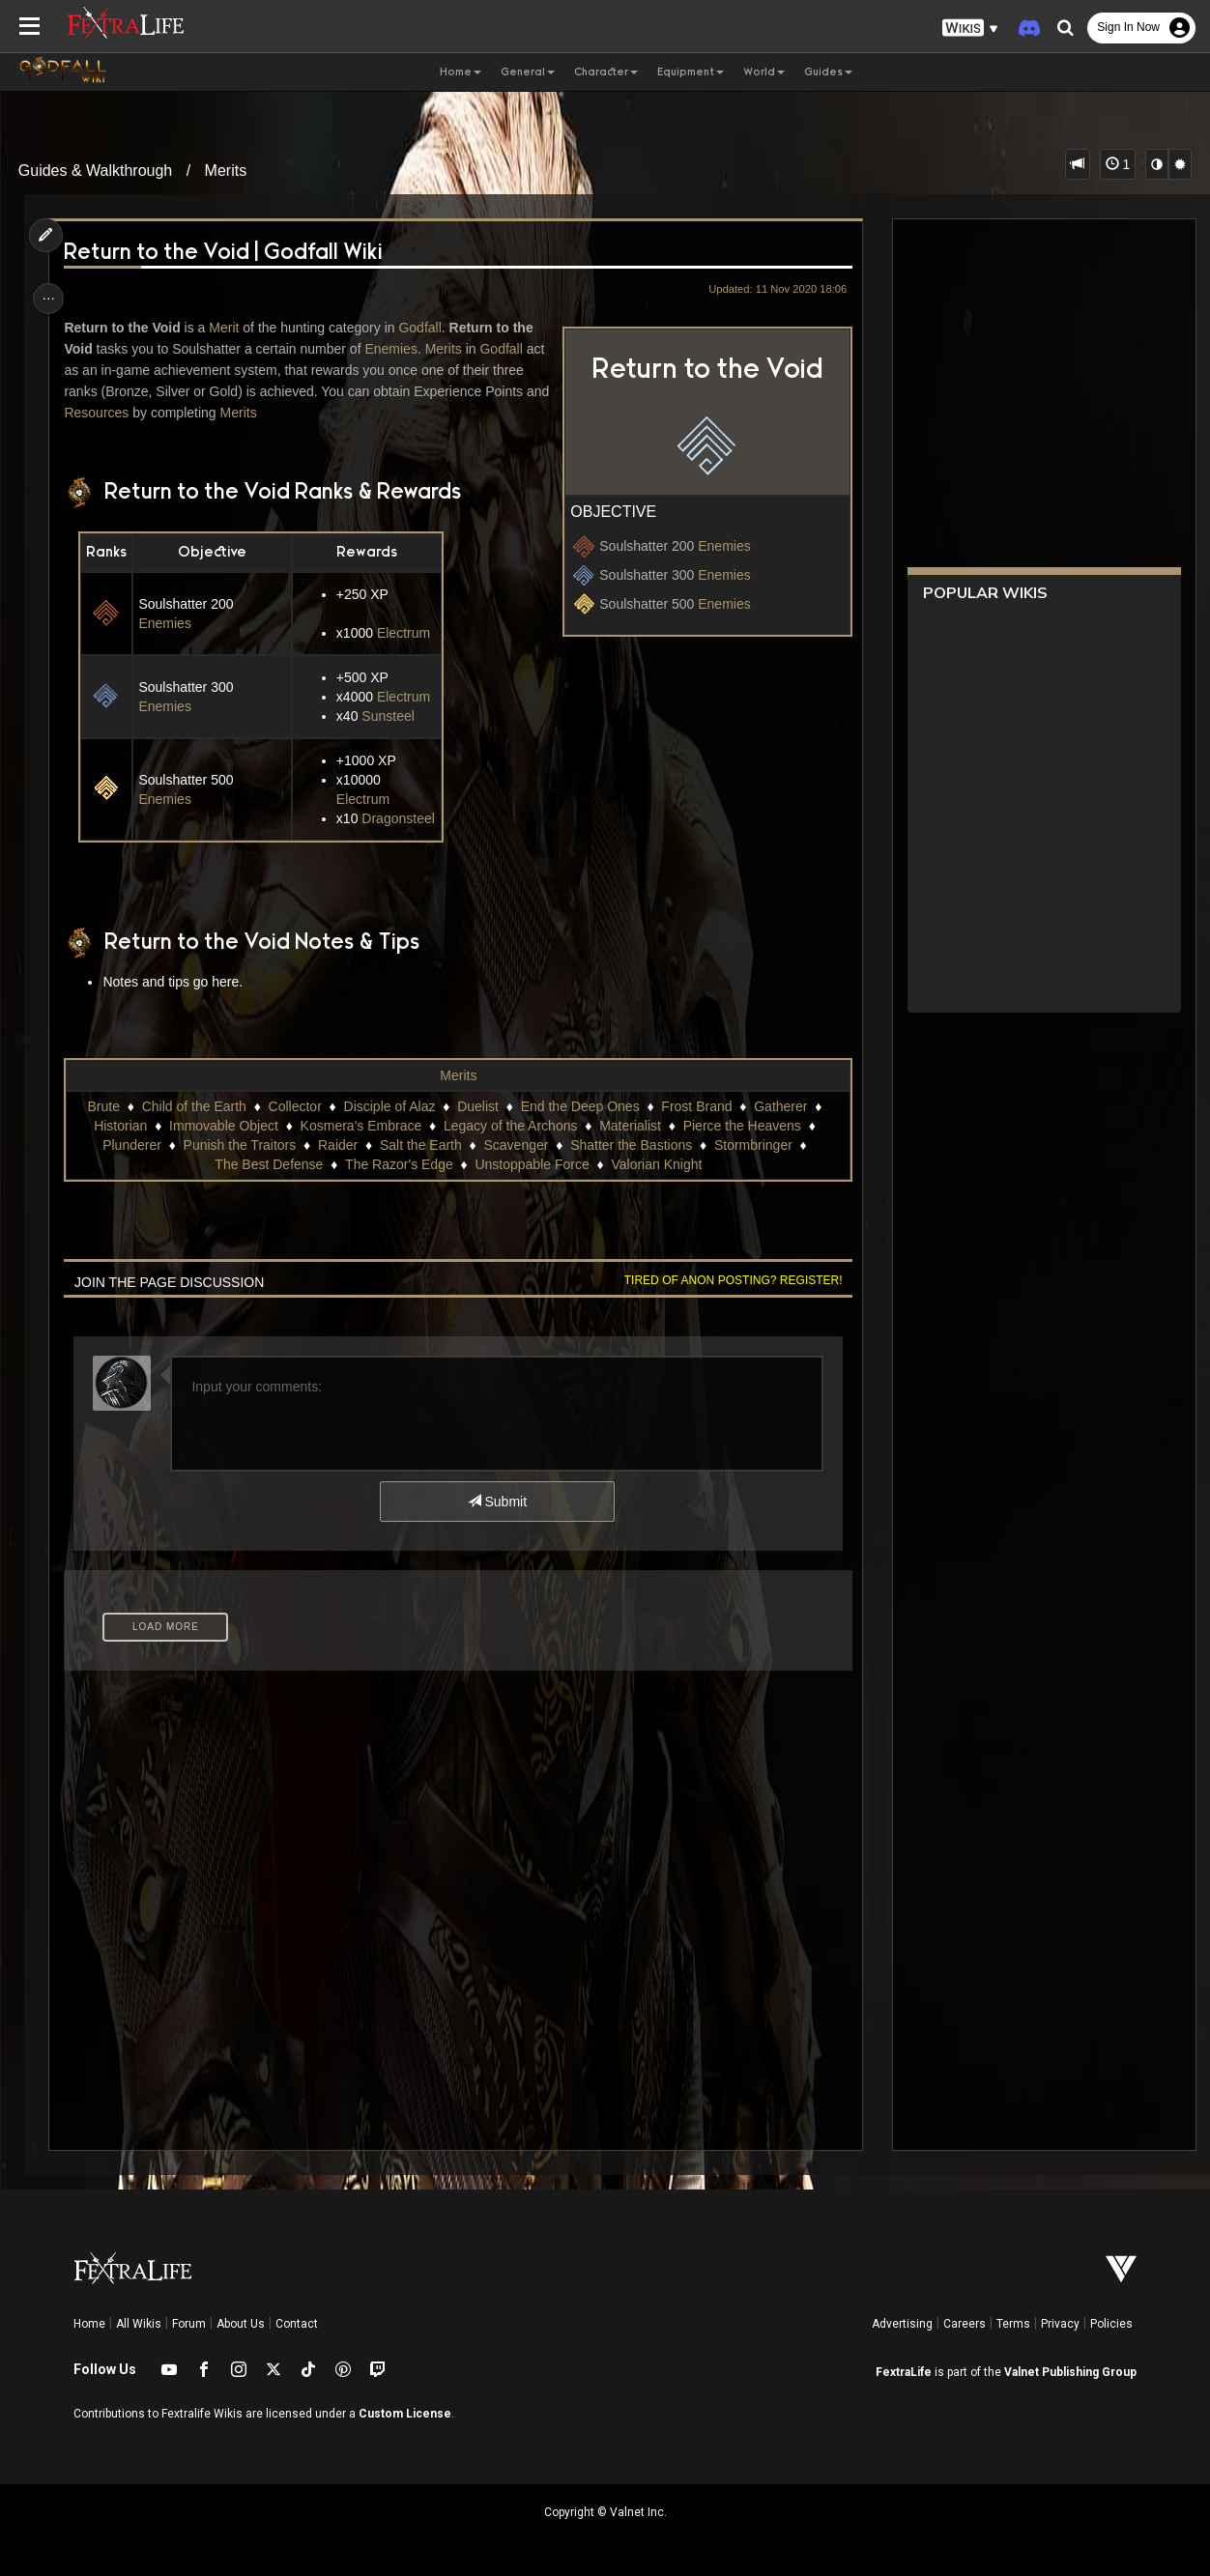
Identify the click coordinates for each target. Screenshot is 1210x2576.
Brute (103, 1106)
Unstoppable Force (532, 1164)
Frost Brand (696, 1106)
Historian (119, 1125)
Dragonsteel (399, 818)
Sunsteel (388, 716)
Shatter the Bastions (630, 1145)
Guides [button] (828, 72)
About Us (240, 2324)
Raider (337, 1145)
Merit (228, 327)
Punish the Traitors (239, 1145)
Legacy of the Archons (510, 1125)
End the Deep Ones (579, 1106)
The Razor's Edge (398, 1164)
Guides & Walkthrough (95, 170)
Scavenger (515, 1145)
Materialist (629, 1125)
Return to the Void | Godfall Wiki (227, 253)
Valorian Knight (656, 1164)
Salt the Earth (420, 1145)
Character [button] (606, 72)
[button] (970, 28)
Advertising (902, 2324)
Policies (1111, 2324)
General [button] (528, 72)
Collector (294, 1106)
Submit (496, 1501)
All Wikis (138, 2324)
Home (89, 2324)
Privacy (1060, 2324)
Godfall (423, 327)
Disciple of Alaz (389, 1106)
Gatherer (779, 1106)
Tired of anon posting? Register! (728, 1280)
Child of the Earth (193, 1106)
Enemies (719, 546)
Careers (964, 2324)
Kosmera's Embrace (360, 1125)
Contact (296, 2324)
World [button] (764, 72)
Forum (189, 2324)
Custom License (405, 2413)
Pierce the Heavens (741, 1125)
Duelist (477, 1106)
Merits (226, 170)
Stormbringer (752, 1145)
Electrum (403, 633)
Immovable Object (222, 1125)
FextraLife (904, 2372)
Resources (126, 412)
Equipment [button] (690, 72)
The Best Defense (268, 1164)
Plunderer (130, 1145)
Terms (1013, 2324)
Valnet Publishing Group (1070, 2372)
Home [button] (460, 72)
